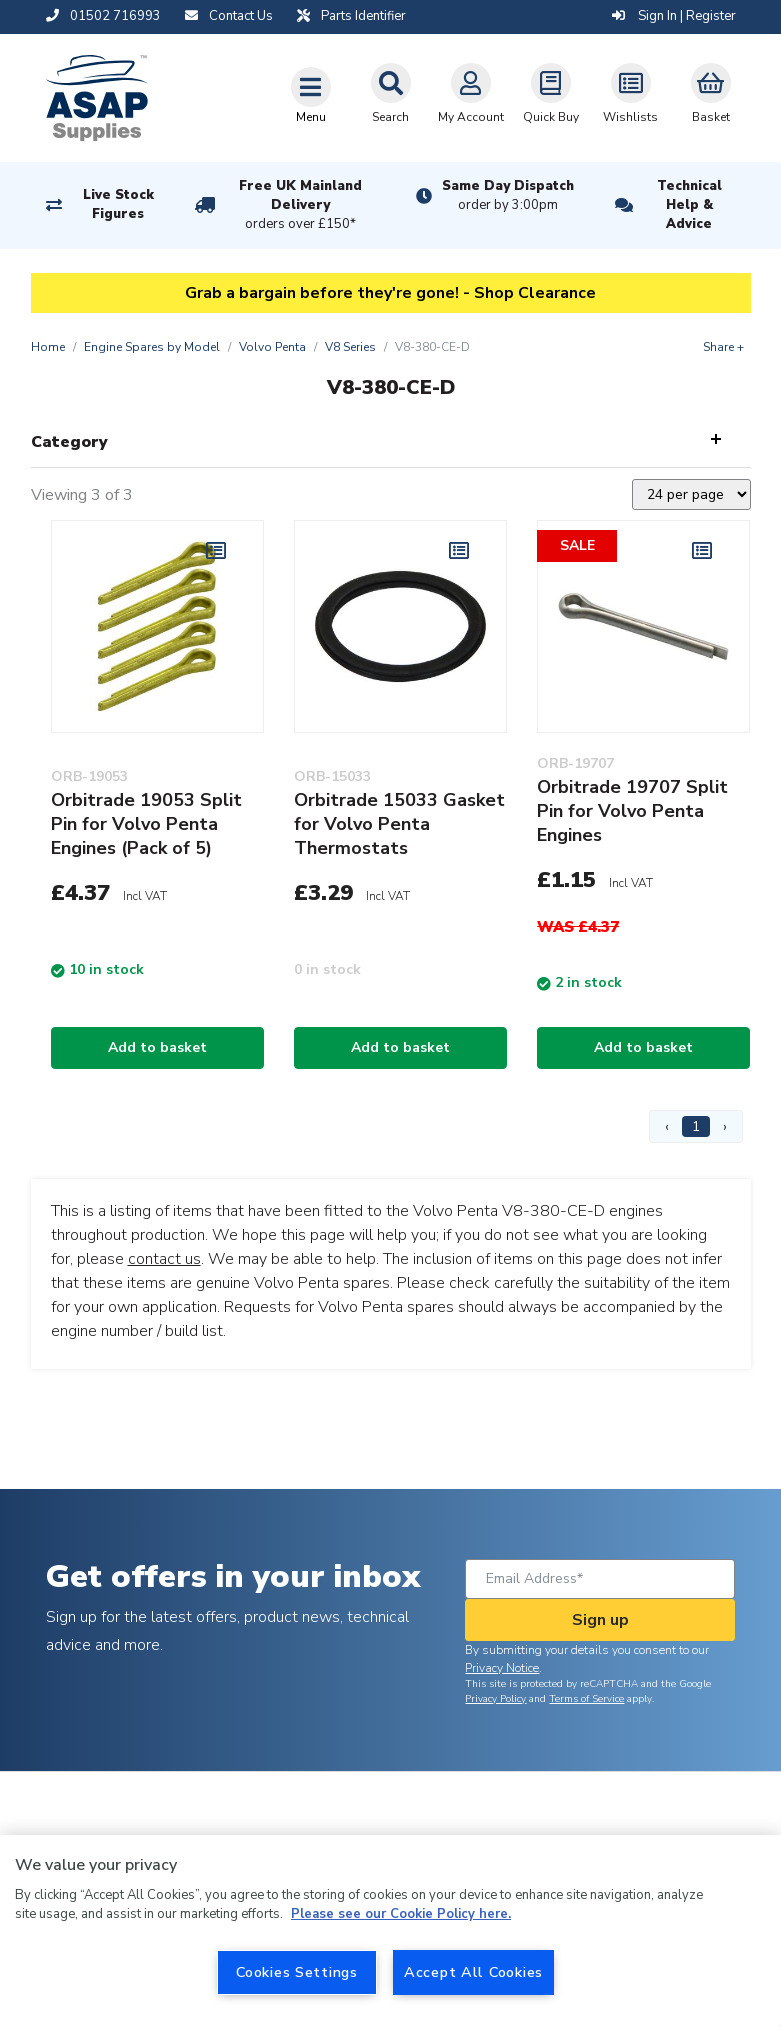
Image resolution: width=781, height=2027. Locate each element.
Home (48, 347)
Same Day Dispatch (508, 196)
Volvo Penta (272, 347)
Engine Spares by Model (152, 347)
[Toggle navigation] (311, 95)
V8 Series (350, 347)
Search (391, 94)
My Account (471, 94)
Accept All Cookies (473, 1972)
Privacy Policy (495, 1699)
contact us (164, 1259)
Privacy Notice (502, 1668)
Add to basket (157, 1047)
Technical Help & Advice (689, 205)
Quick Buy (551, 94)
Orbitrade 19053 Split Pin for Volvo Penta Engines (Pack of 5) (146, 824)
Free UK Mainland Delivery (300, 206)
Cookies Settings (297, 1972)
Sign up (600, 1620)
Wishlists (630, 94)
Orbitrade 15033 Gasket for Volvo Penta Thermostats (399, 824)
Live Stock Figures (118, 204)
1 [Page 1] (696, 1126)
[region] (390, 1931)
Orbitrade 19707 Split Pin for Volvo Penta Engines (632, 811)
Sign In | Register (674, 16)
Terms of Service (586, 1699)
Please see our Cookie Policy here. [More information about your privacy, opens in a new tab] (401, 1914)
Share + (723, 347)
